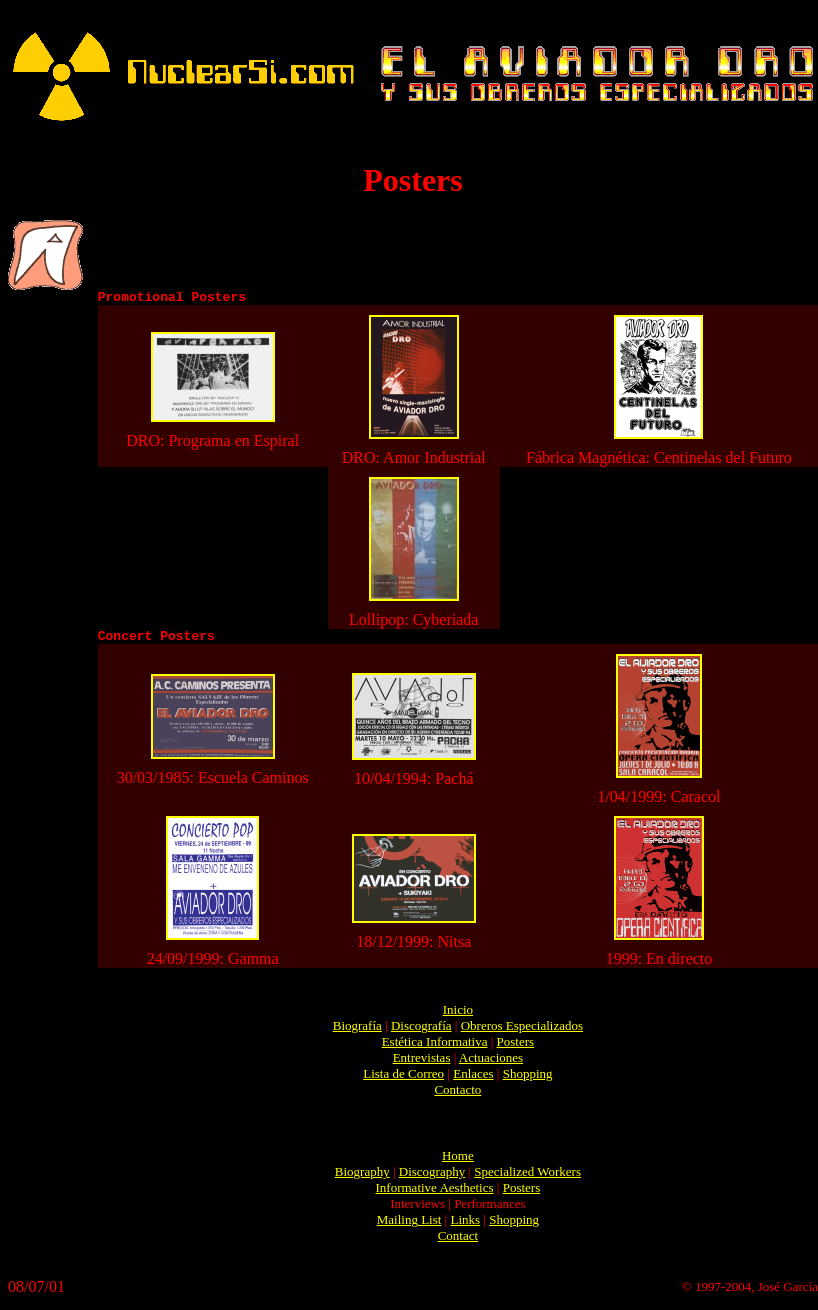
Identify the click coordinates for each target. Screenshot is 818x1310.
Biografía (357, 1031)
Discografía (421, 1031)
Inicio (458, 1015)
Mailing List (409, 1225)
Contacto (457, 1095)
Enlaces (473, 1079)
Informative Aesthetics (435, 1193)
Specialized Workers (527, 1177)
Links (465, 1225)
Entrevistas (422, 1063)
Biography (362, 1177)
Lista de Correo (403, 1079)
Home (458, 1161)
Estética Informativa (435, 1047)
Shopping (528, 1079)
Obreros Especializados (522, 1031)
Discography (432, 1177)
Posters (516, 1047)
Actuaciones (491, 1063)
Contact (458, 1241)
